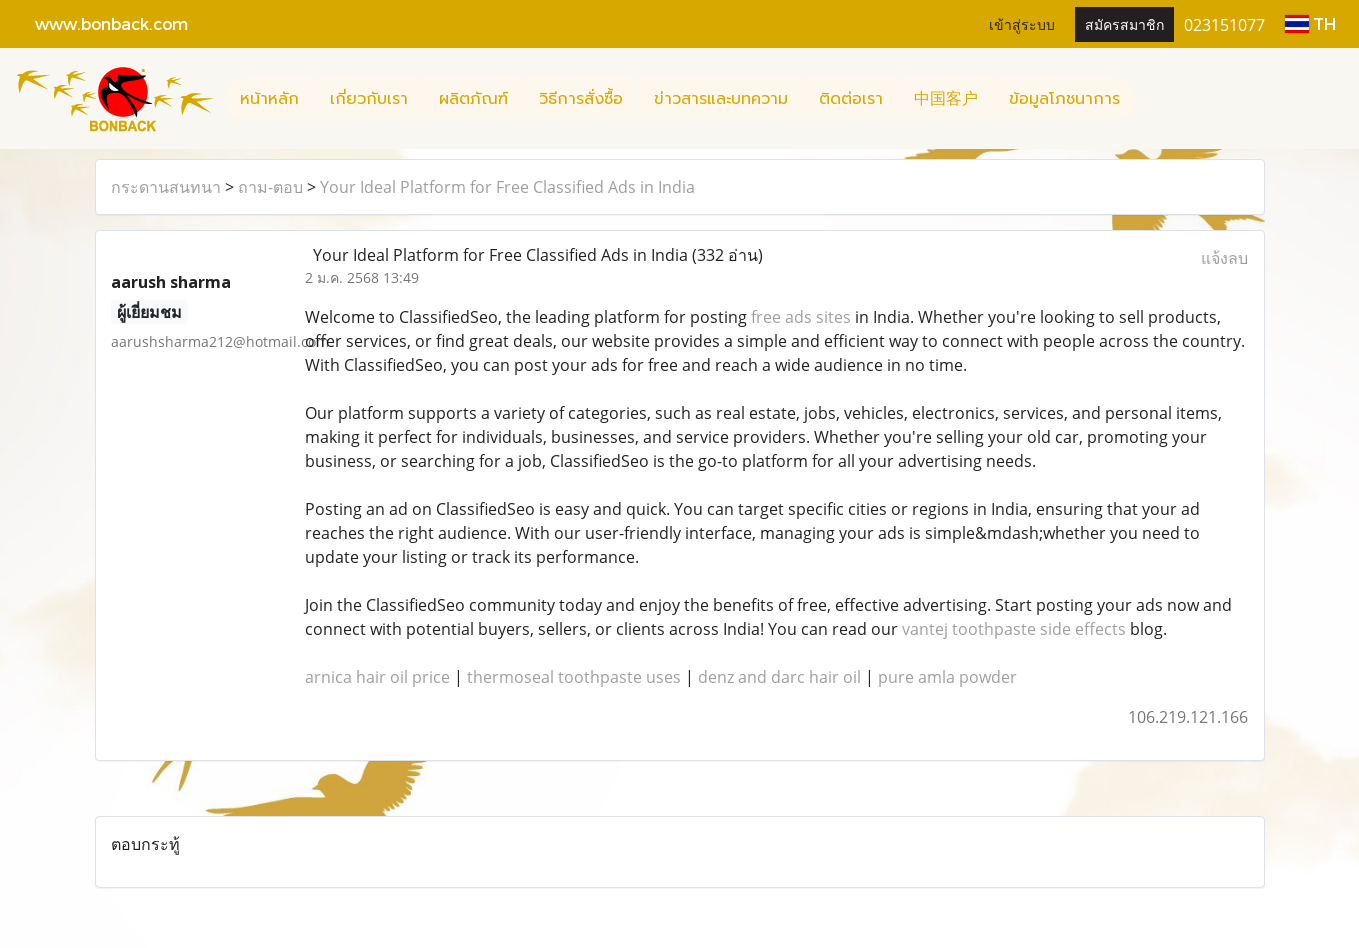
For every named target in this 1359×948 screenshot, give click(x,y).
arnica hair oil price (377, 677)
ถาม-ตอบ (270, 187)
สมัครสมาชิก (1124, 23)
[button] (1153, 99)
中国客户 (946, 99)
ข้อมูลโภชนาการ (1064, 99)
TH (1310, 23)
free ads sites (801, 317)
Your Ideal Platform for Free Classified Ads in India (507, 187)
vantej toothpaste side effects (1014, 629)
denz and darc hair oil (779, 677)
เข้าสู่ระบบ (1022, 23)
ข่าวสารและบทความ (721, 99)
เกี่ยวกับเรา (369, 99)
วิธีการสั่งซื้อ (581, 99)
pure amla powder (947, 677)
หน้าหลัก (269, 99)
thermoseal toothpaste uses (574, 677)
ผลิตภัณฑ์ (473, 99)
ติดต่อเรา (851, 99)
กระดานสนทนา (166, 187)
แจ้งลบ (1224, 258)
